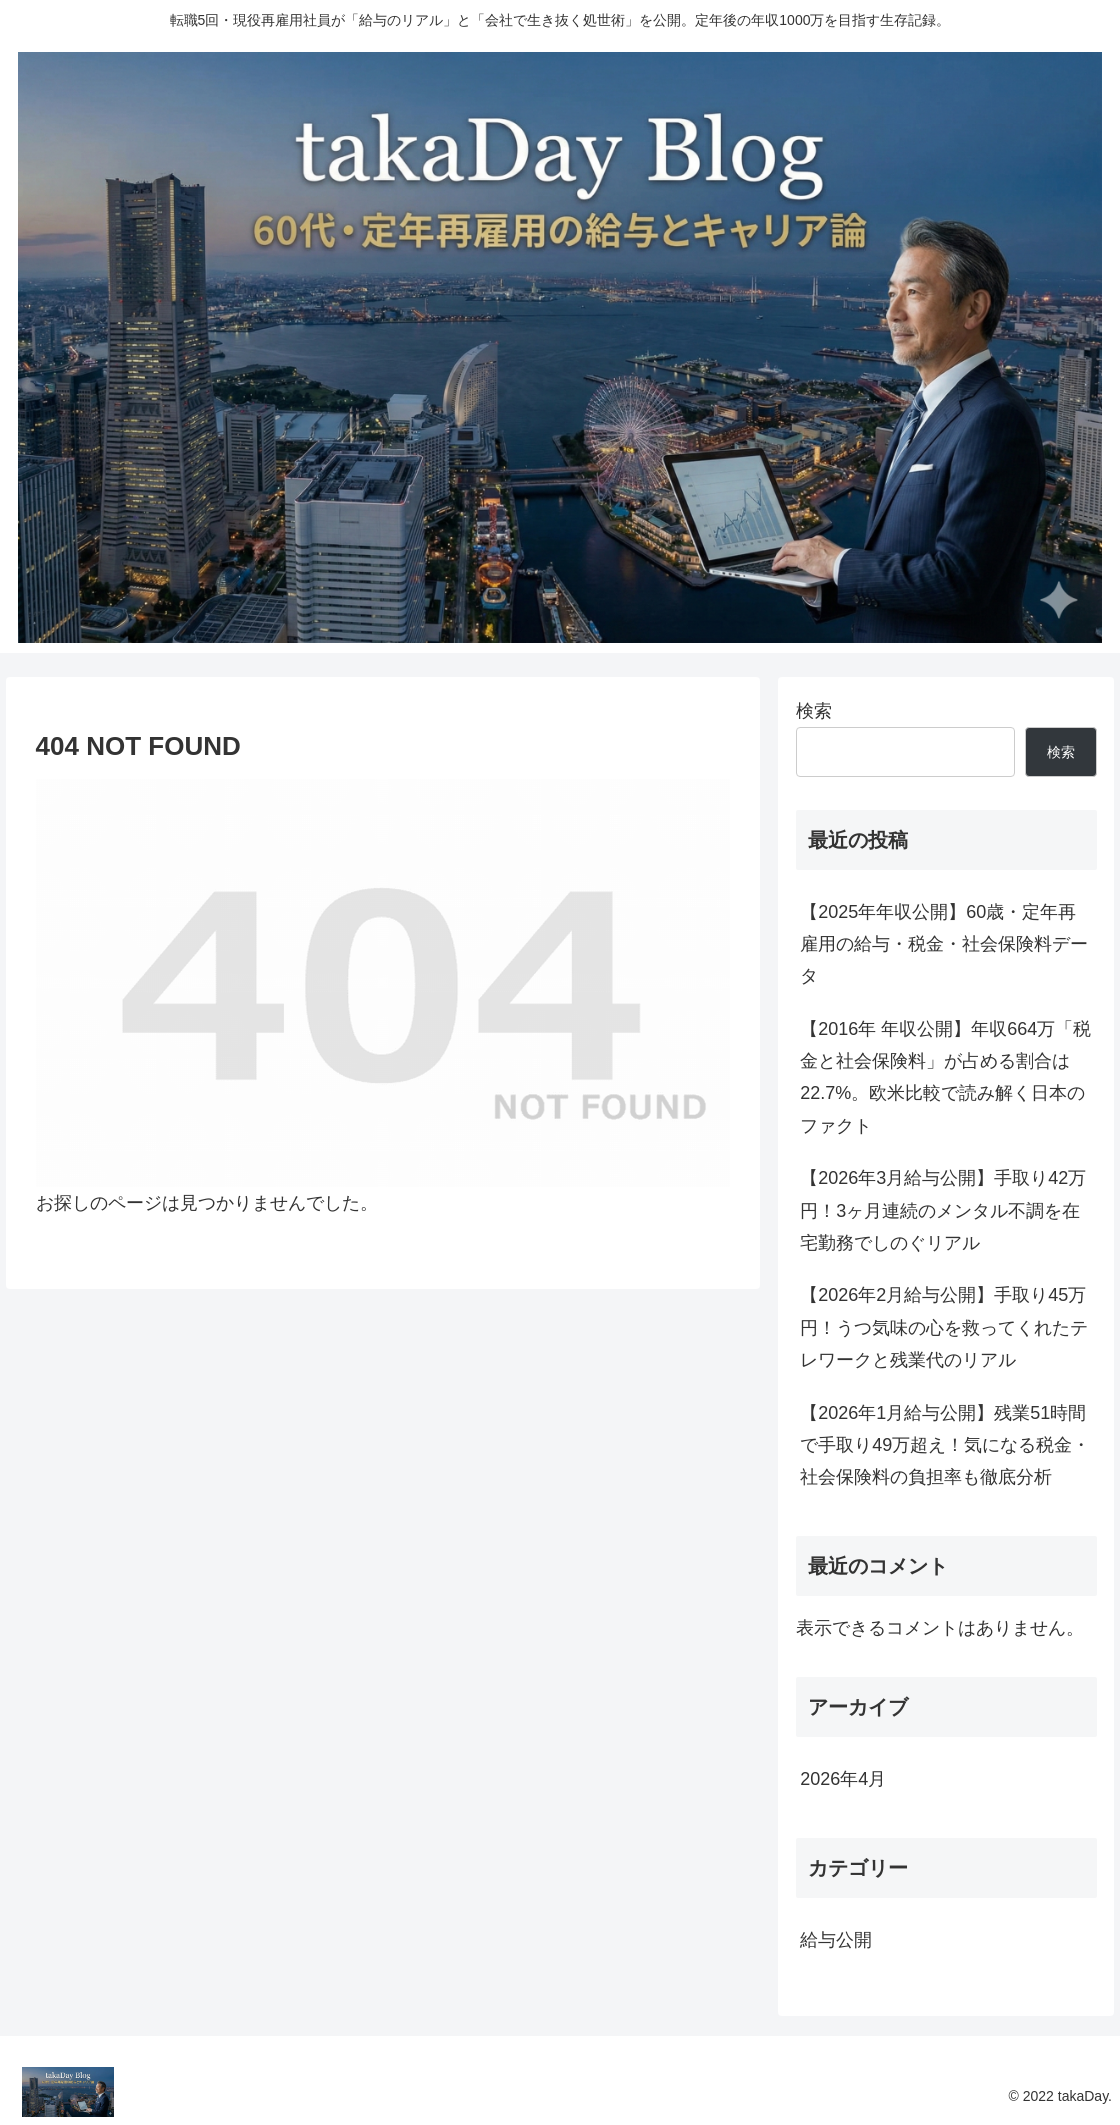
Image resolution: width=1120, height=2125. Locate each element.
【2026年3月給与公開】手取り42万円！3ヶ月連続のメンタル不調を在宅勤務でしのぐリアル (943, 1210)
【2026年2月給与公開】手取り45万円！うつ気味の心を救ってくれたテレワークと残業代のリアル (944, 1327)
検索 (814, 711)
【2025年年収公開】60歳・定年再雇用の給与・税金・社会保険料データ (944, 944)
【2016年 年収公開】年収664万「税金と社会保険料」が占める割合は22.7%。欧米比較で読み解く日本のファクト (945, 1077)
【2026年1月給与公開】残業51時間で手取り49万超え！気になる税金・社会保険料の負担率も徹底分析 (945, 1445)
